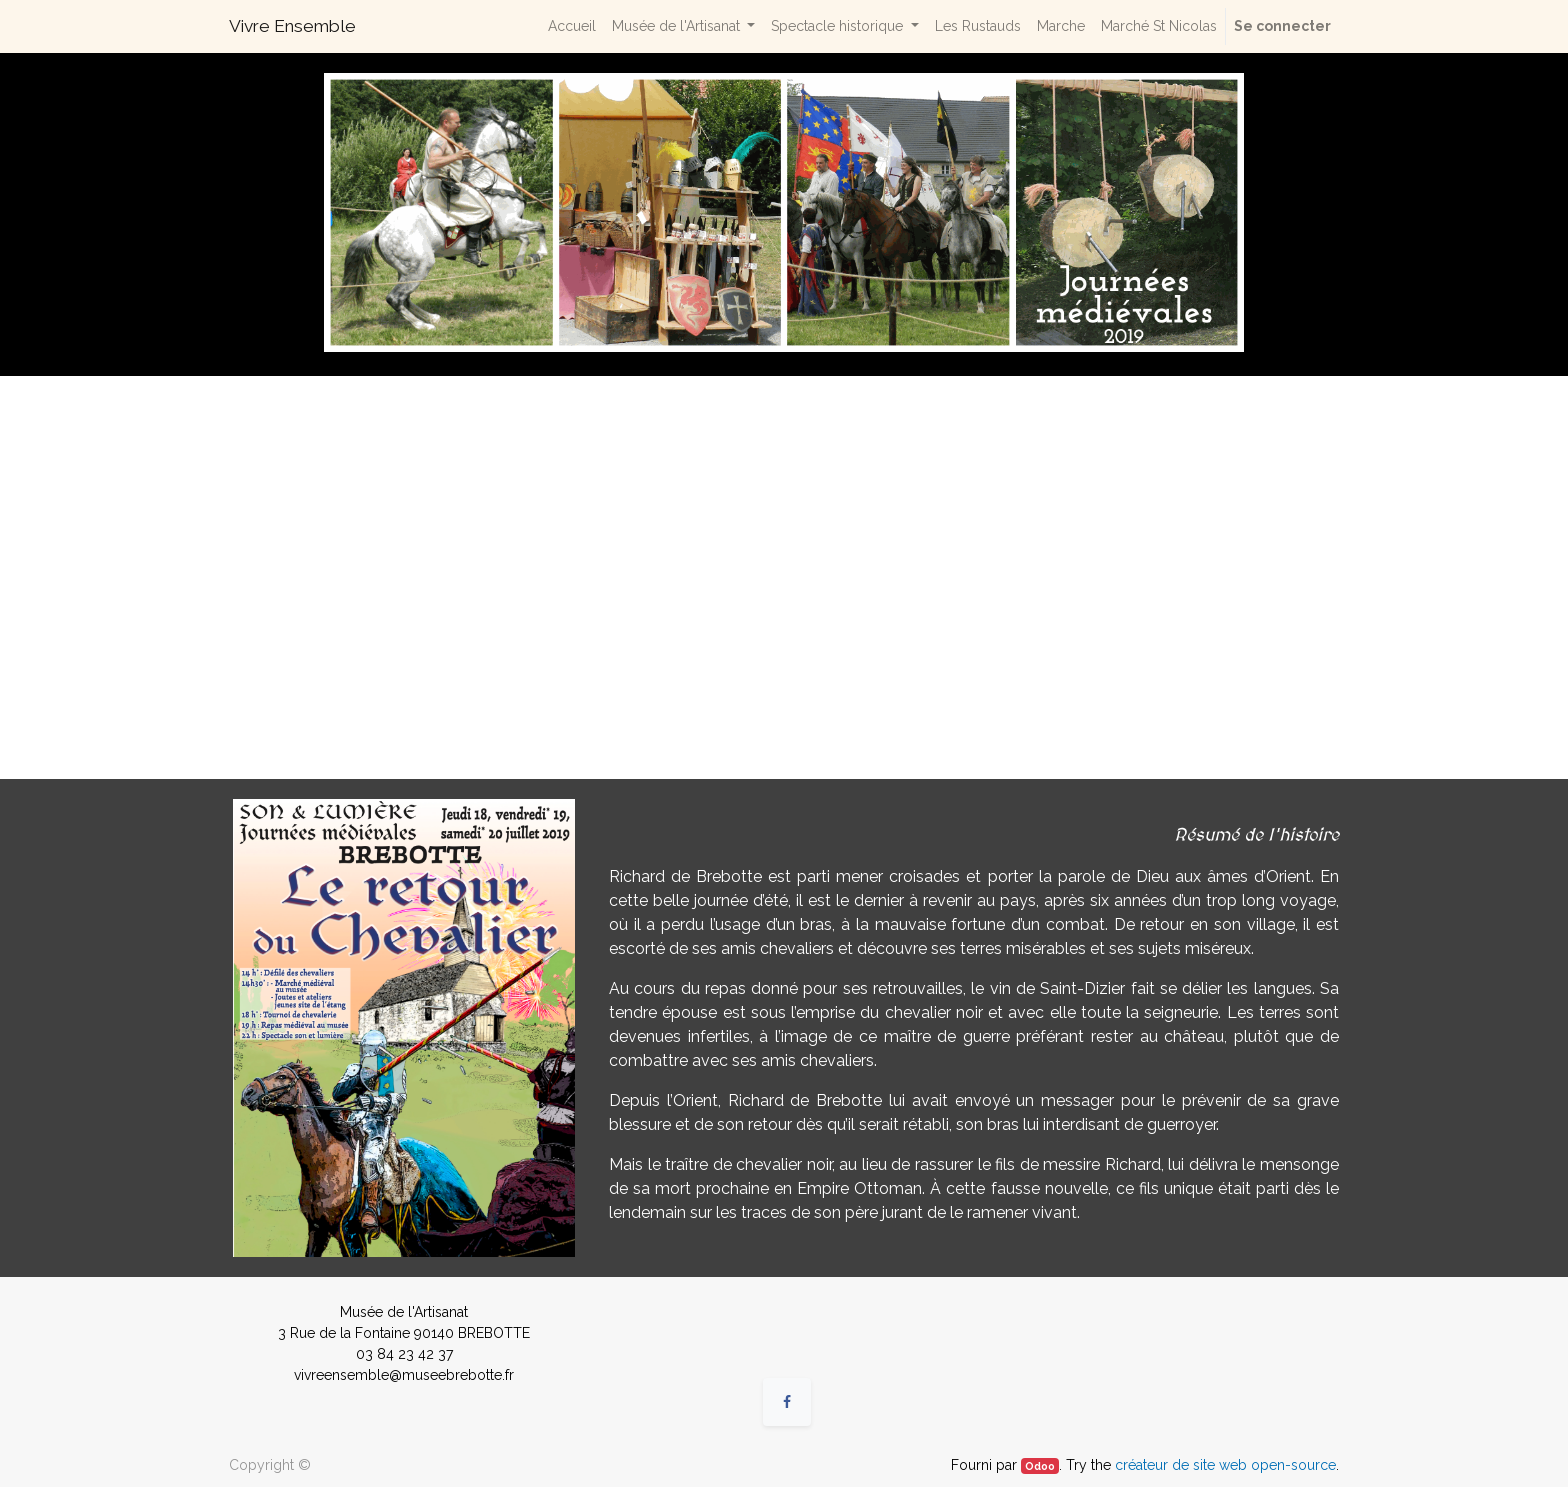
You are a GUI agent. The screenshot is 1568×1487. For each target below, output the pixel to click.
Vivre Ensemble (292, 26)
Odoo (1040, 1466)
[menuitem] (572, 26)
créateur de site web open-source (1225, 1465)
